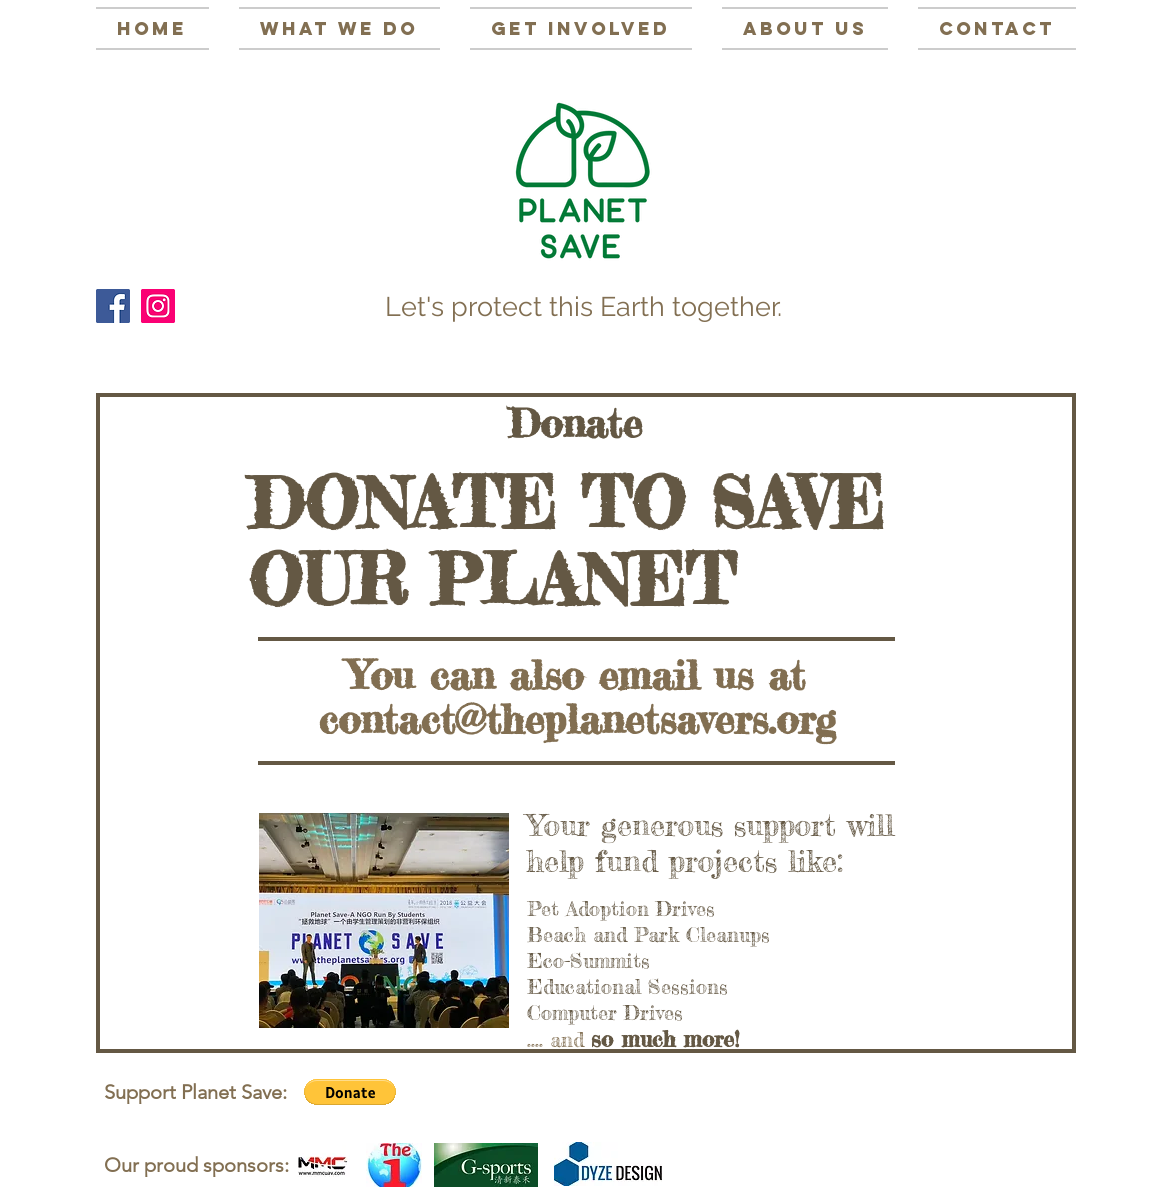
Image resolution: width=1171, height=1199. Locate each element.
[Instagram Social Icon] (158, 306)
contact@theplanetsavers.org (576, 719)
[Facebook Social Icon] (113, 306)
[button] (350, 1092)
